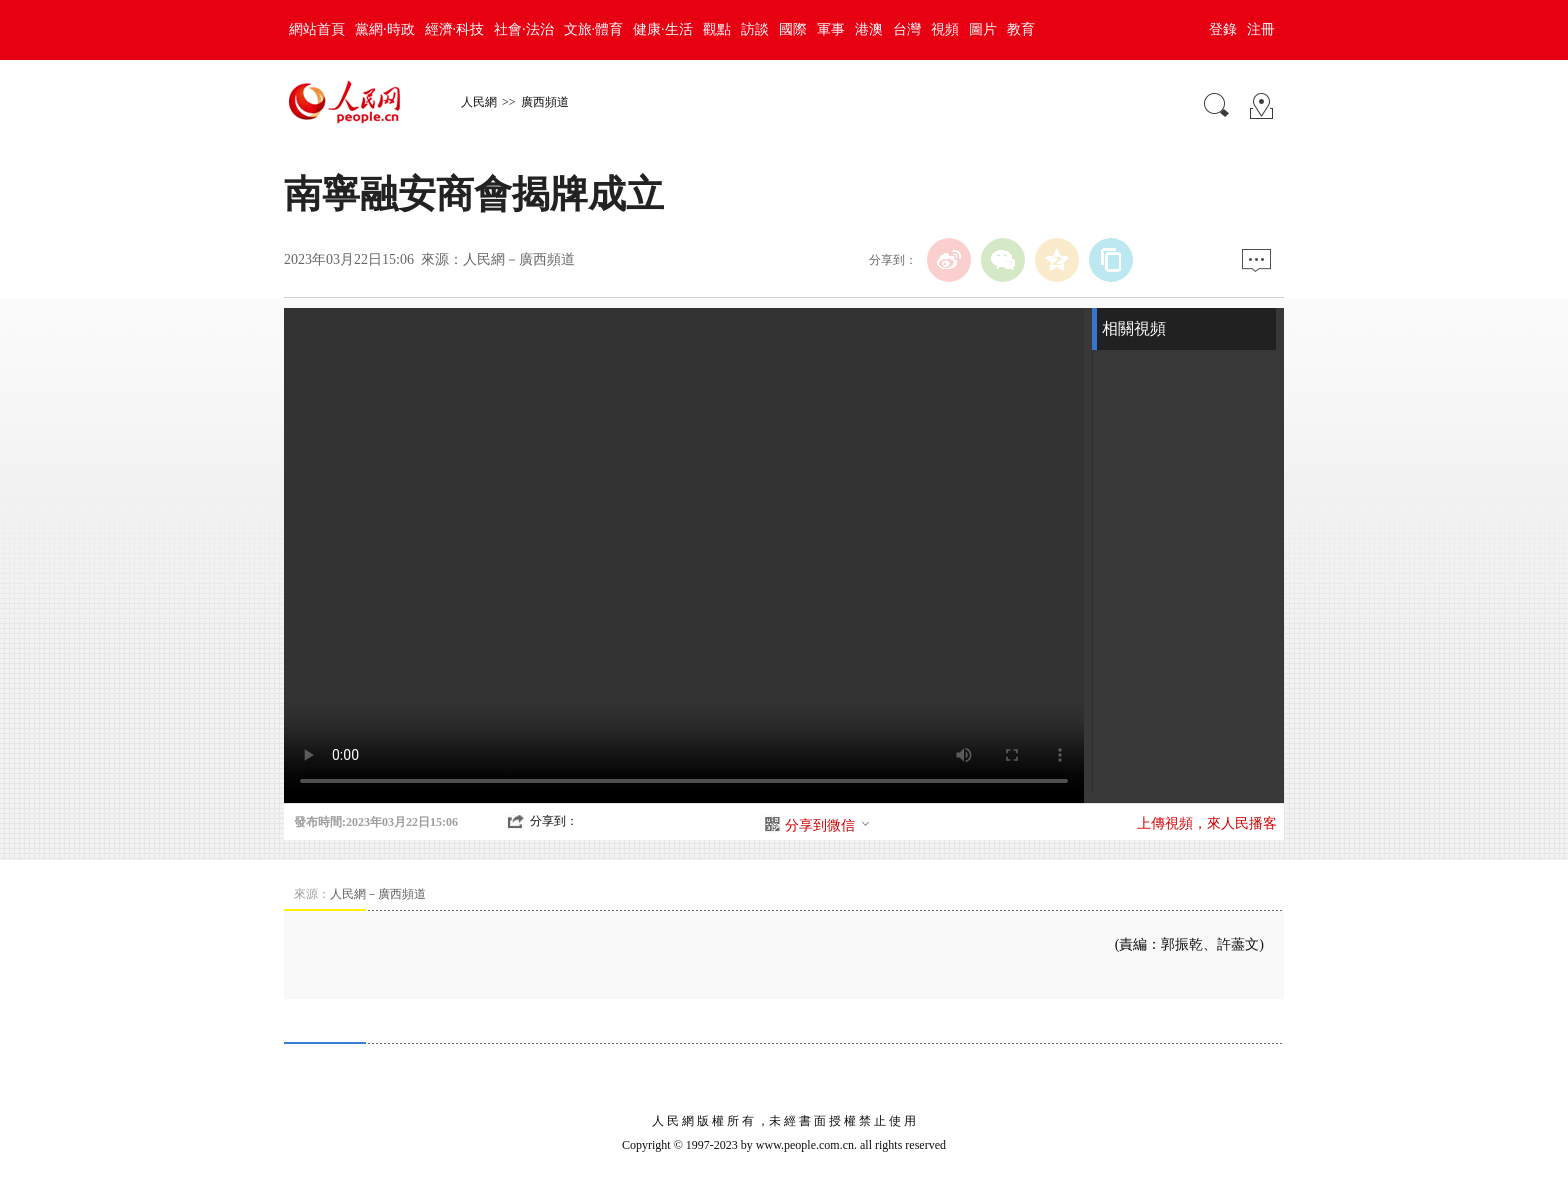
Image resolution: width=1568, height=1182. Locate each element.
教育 (1021, 29)
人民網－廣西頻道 (519, 259)
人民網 (479, 102)
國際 (793, 29)
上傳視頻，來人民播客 (1207, 823)
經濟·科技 (455, 29)
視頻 (945, 29)
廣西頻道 (545, 102)
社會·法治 (524, 29)
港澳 (869, 29)
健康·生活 (663, 29)
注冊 (1261, 29)
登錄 (1223, 29)
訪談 (755, 29)
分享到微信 (828, 825)
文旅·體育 (594, 29)
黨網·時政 (385, 29)
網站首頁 (317, 29)
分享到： (554, 821)
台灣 (907, 29)
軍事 (831, 29)
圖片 (983, 29)
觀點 (717, 29)
